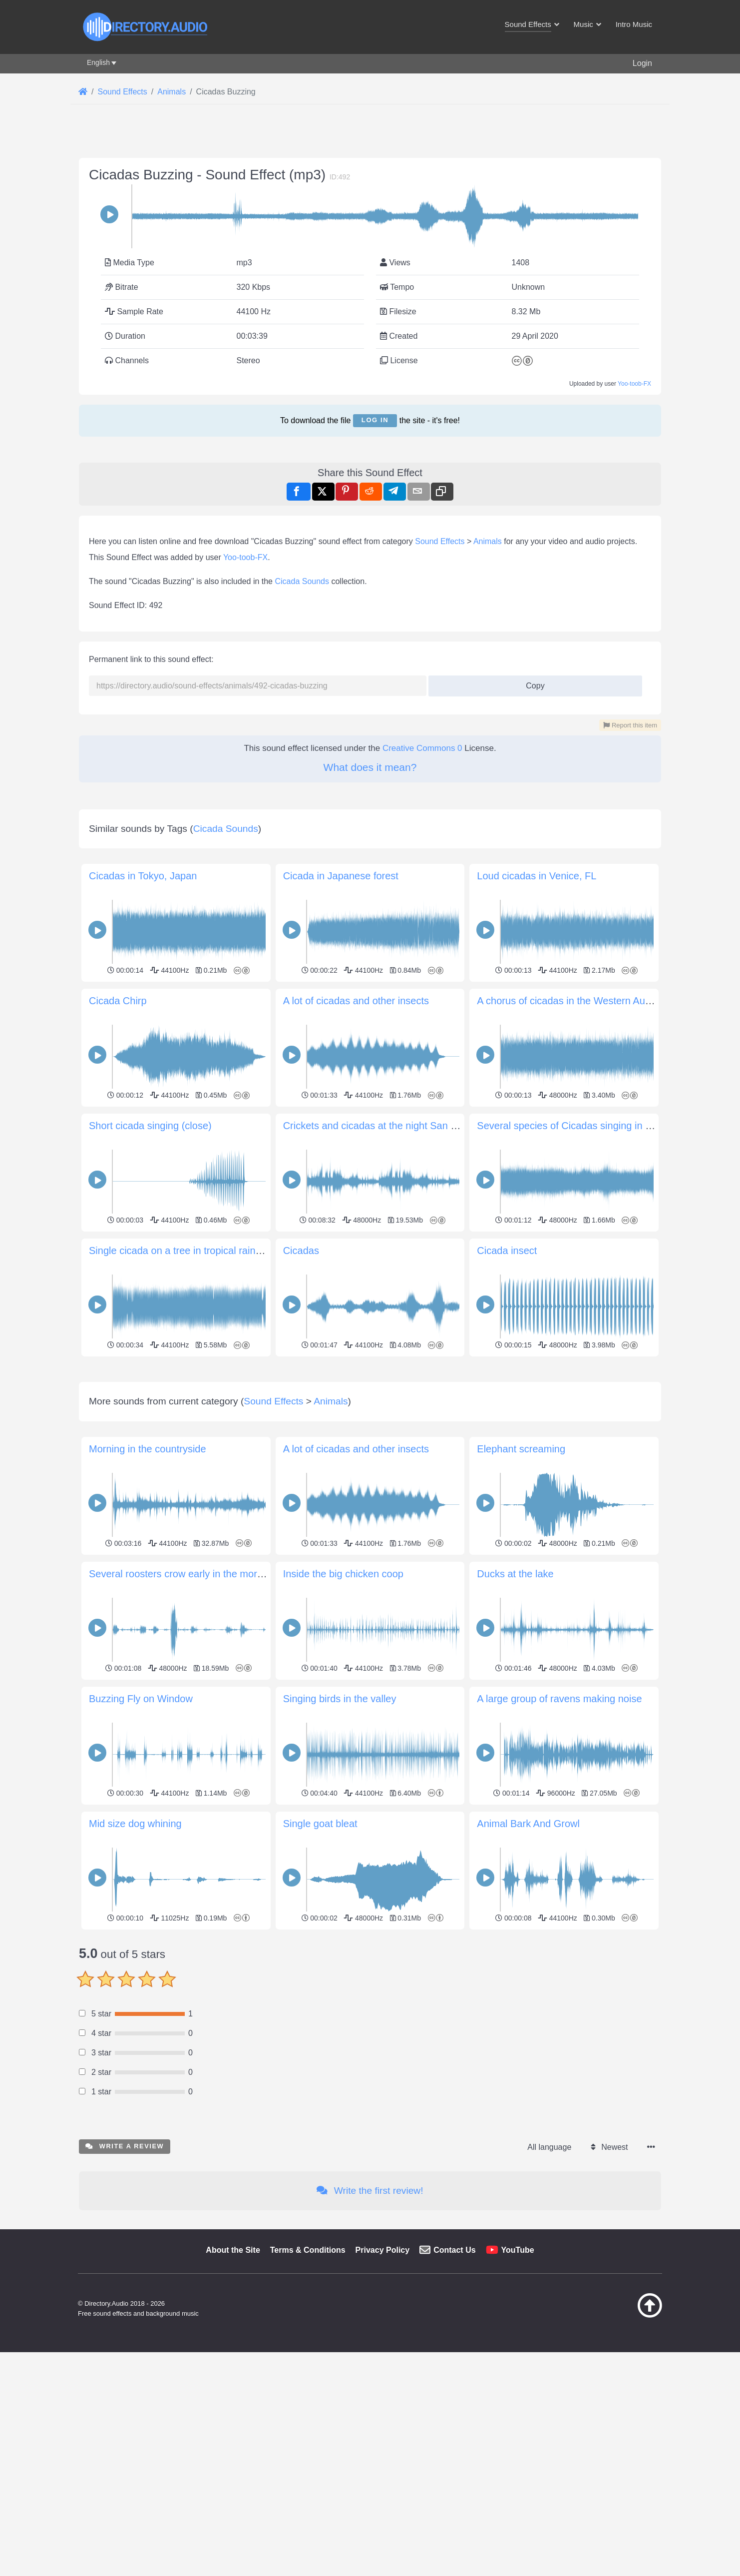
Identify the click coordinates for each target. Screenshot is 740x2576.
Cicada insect (507, 1250)
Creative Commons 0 (422, 748)
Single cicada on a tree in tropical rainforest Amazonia (208, 1250)
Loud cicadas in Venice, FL (536, 875)
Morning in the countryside (147, 1448)
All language (549, 2147)
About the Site (233, 2250)
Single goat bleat (320, 1823)
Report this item (630, 725)
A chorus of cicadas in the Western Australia (574, 1000)
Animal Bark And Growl (528, 1823)
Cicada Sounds (302, 581)
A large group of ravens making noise (559, 1698)
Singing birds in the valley (339, 1698)
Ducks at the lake (515, 1573)
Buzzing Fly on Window (141, 1698)
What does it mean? (370, 767)
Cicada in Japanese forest (340, 875)
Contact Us (454, 2250)
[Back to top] (624, 2315)
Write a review (124, 2146)
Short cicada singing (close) (150, 1125)
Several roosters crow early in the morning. (184, 1573)
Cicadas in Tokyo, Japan (143, 875)
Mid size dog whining (135, 1823)
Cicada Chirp (118, 1000)
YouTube (517, 2250)
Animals (487, 541)
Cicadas (301, 1250)
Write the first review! (370, 2190)
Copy (531, 682)
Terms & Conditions (308, 2250)
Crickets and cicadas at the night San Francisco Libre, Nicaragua (426, 1125)
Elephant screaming (521, 1448)
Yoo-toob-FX (634, 383)
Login (642, 63)
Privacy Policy (383, 2250)
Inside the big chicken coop (343, 1573)
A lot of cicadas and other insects (356, 1000)
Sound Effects (439, 541)
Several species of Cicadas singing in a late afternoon (596, 1125)
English (98, 62)
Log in (375, 420)
